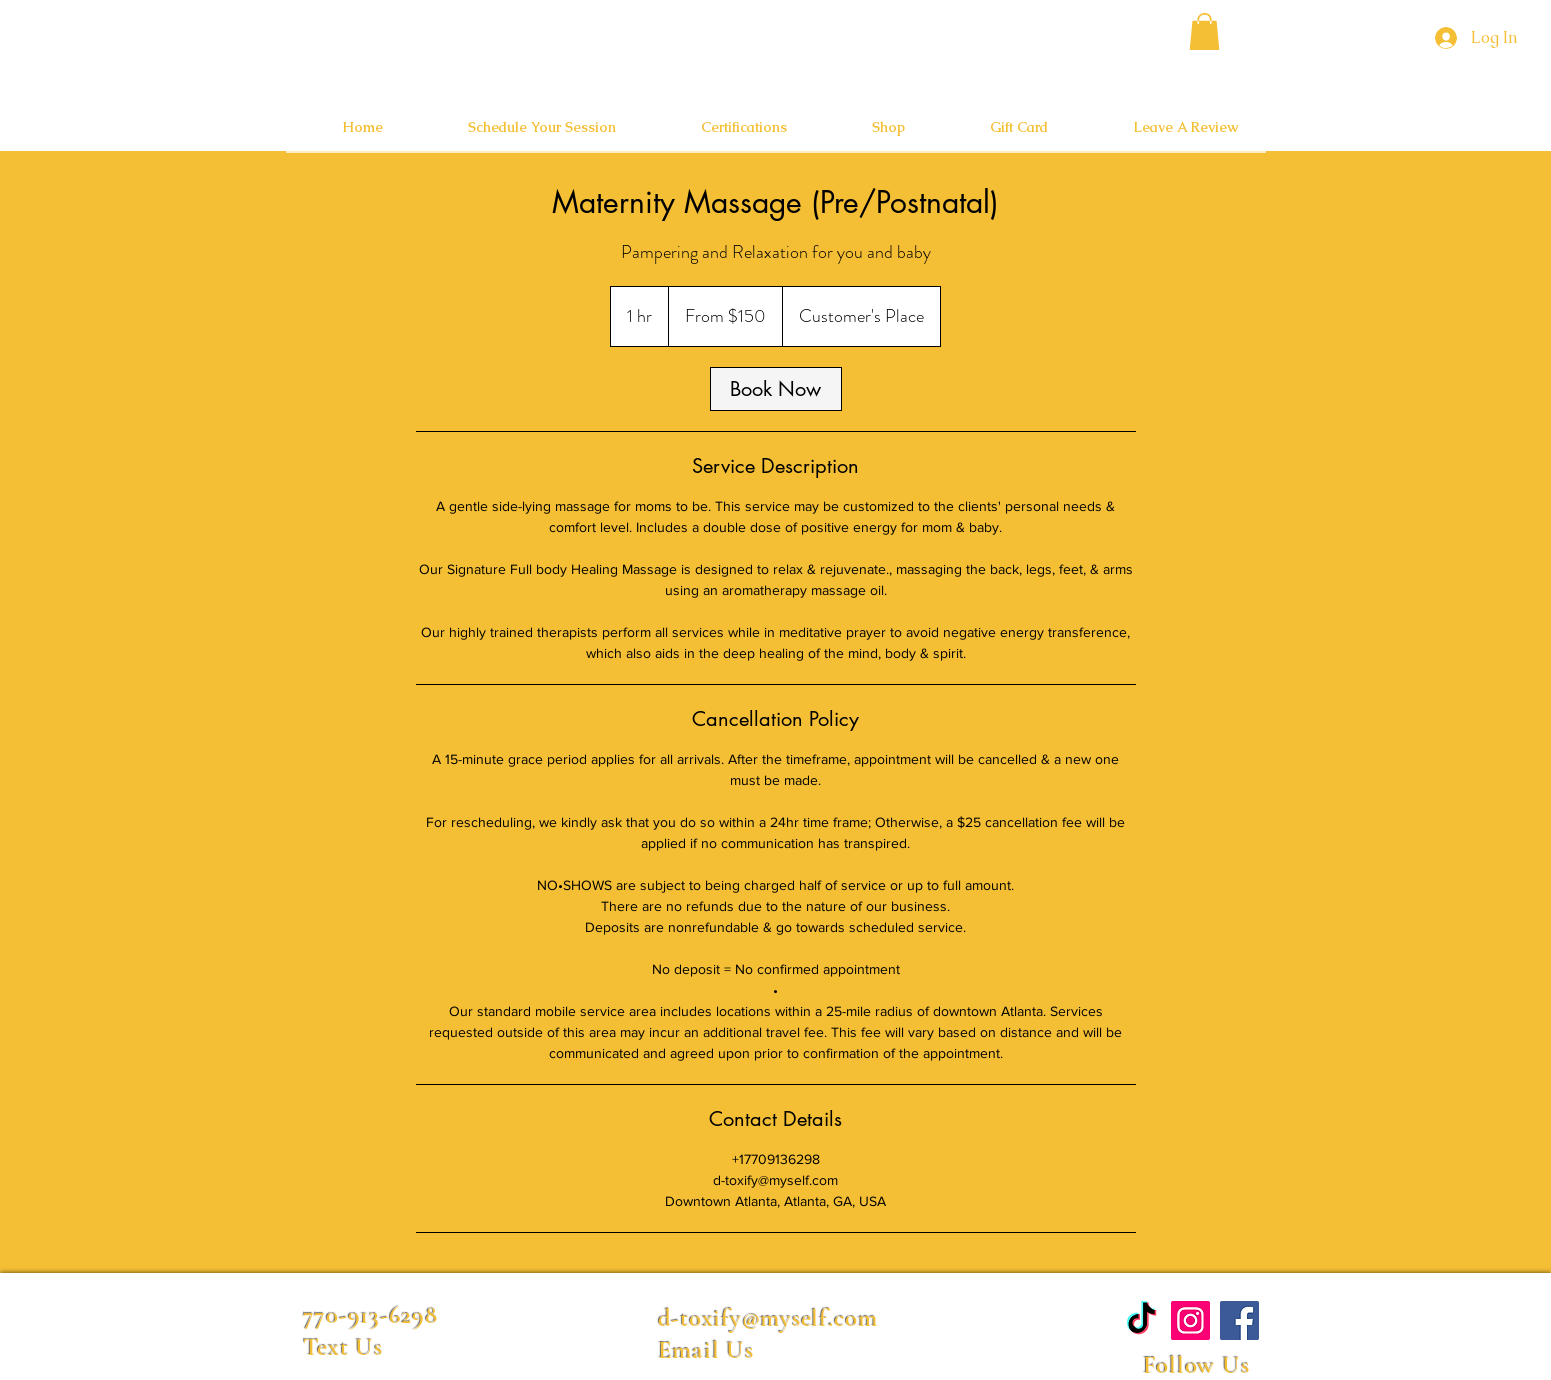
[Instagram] (1190, 1320)
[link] (776, 389)
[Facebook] (1239, 1320)
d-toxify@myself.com (768, 1318)
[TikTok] (1141, 1320)
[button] (1204, 31)
